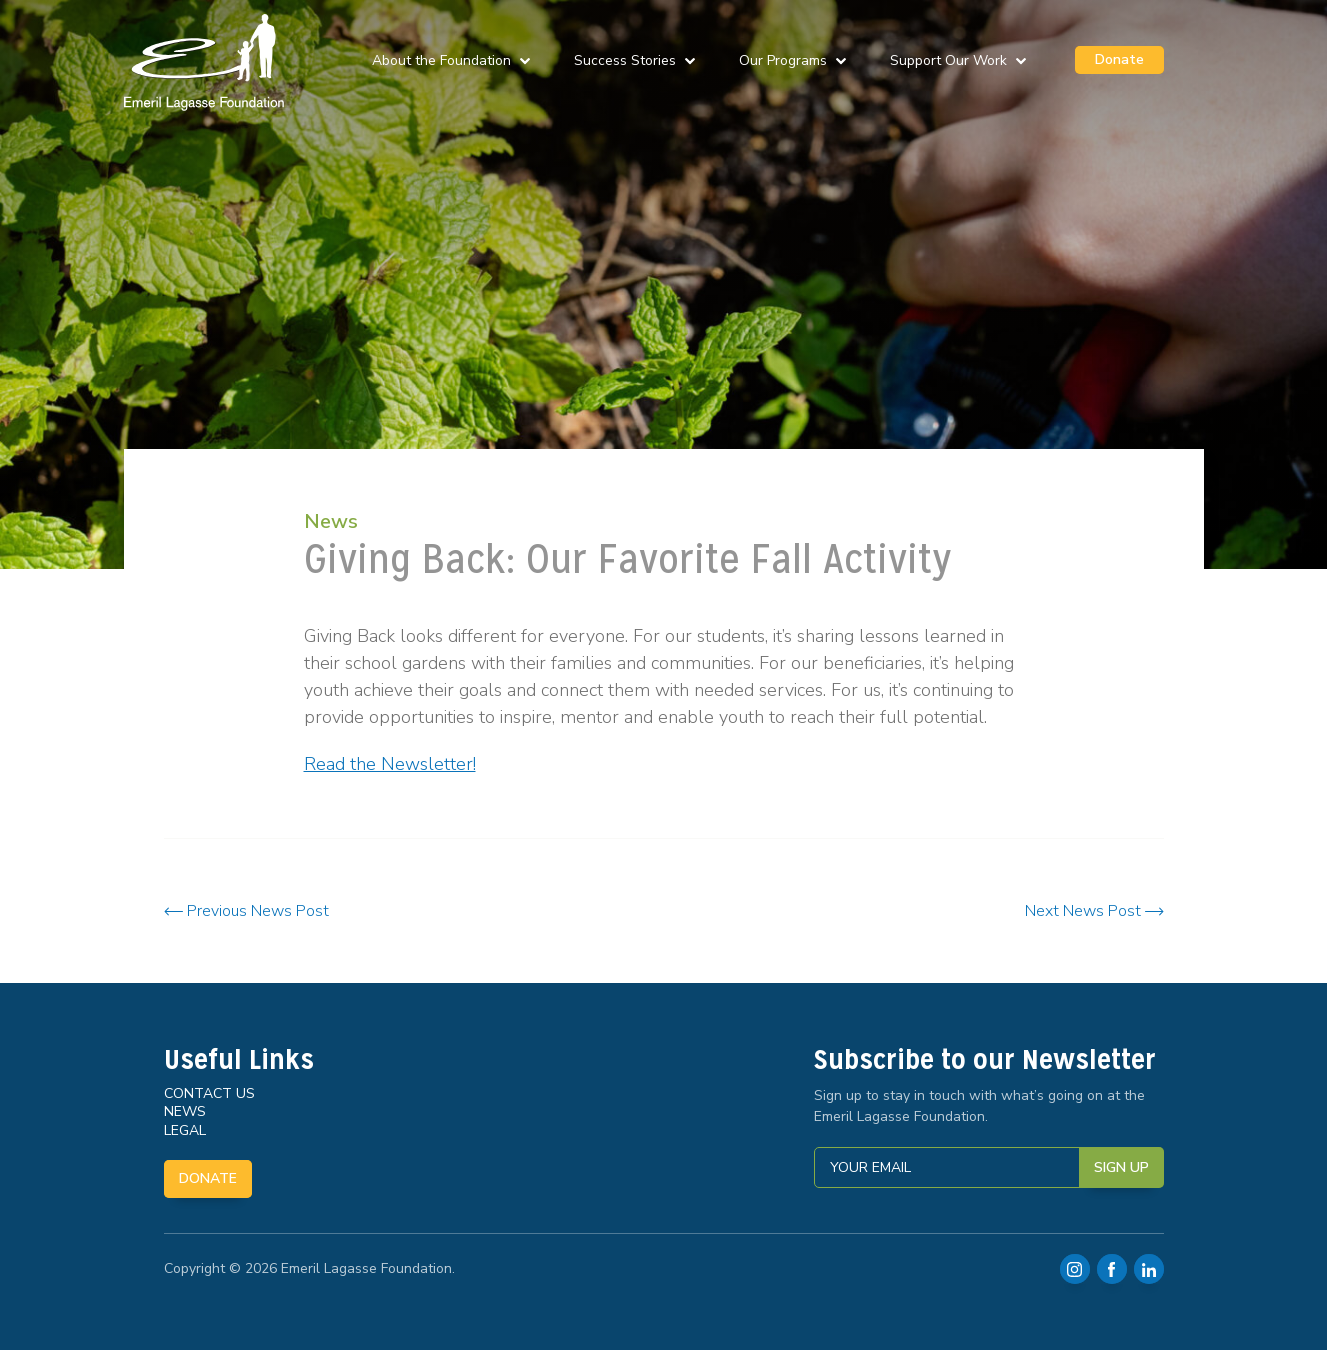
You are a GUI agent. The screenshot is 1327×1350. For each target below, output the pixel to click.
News (331, 521)
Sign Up (1121, 1167)
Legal (185, 1130)
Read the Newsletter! (390, 764)
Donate (1119, 59)
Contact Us (209, 1093)
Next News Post (1094, 911)
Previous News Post (246, 911)
